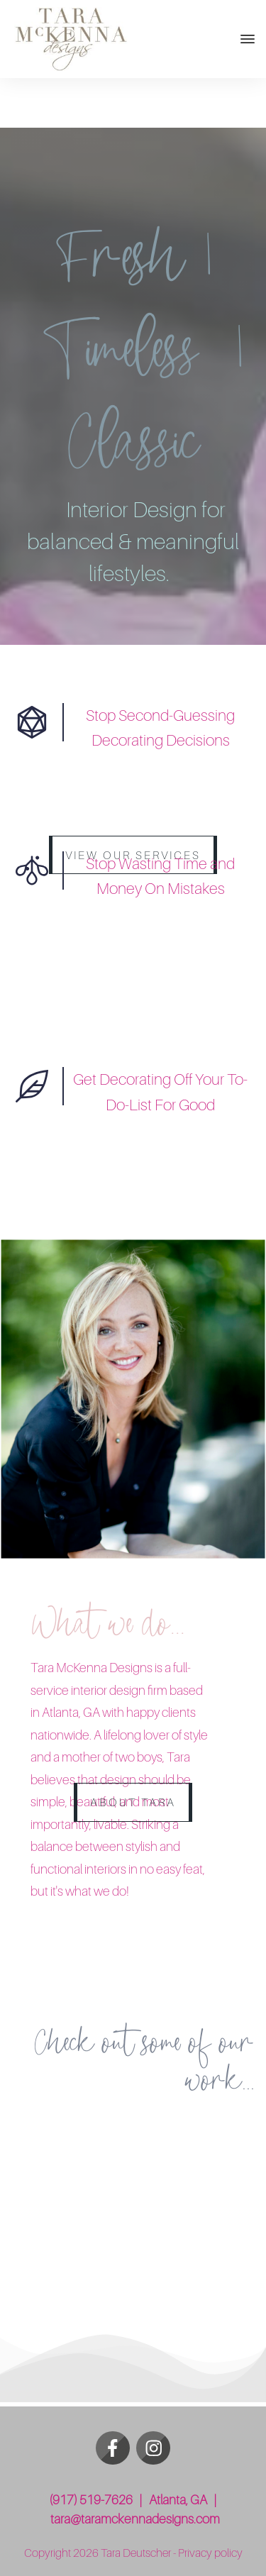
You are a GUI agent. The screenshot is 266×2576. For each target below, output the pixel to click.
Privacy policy (210, 2552)
